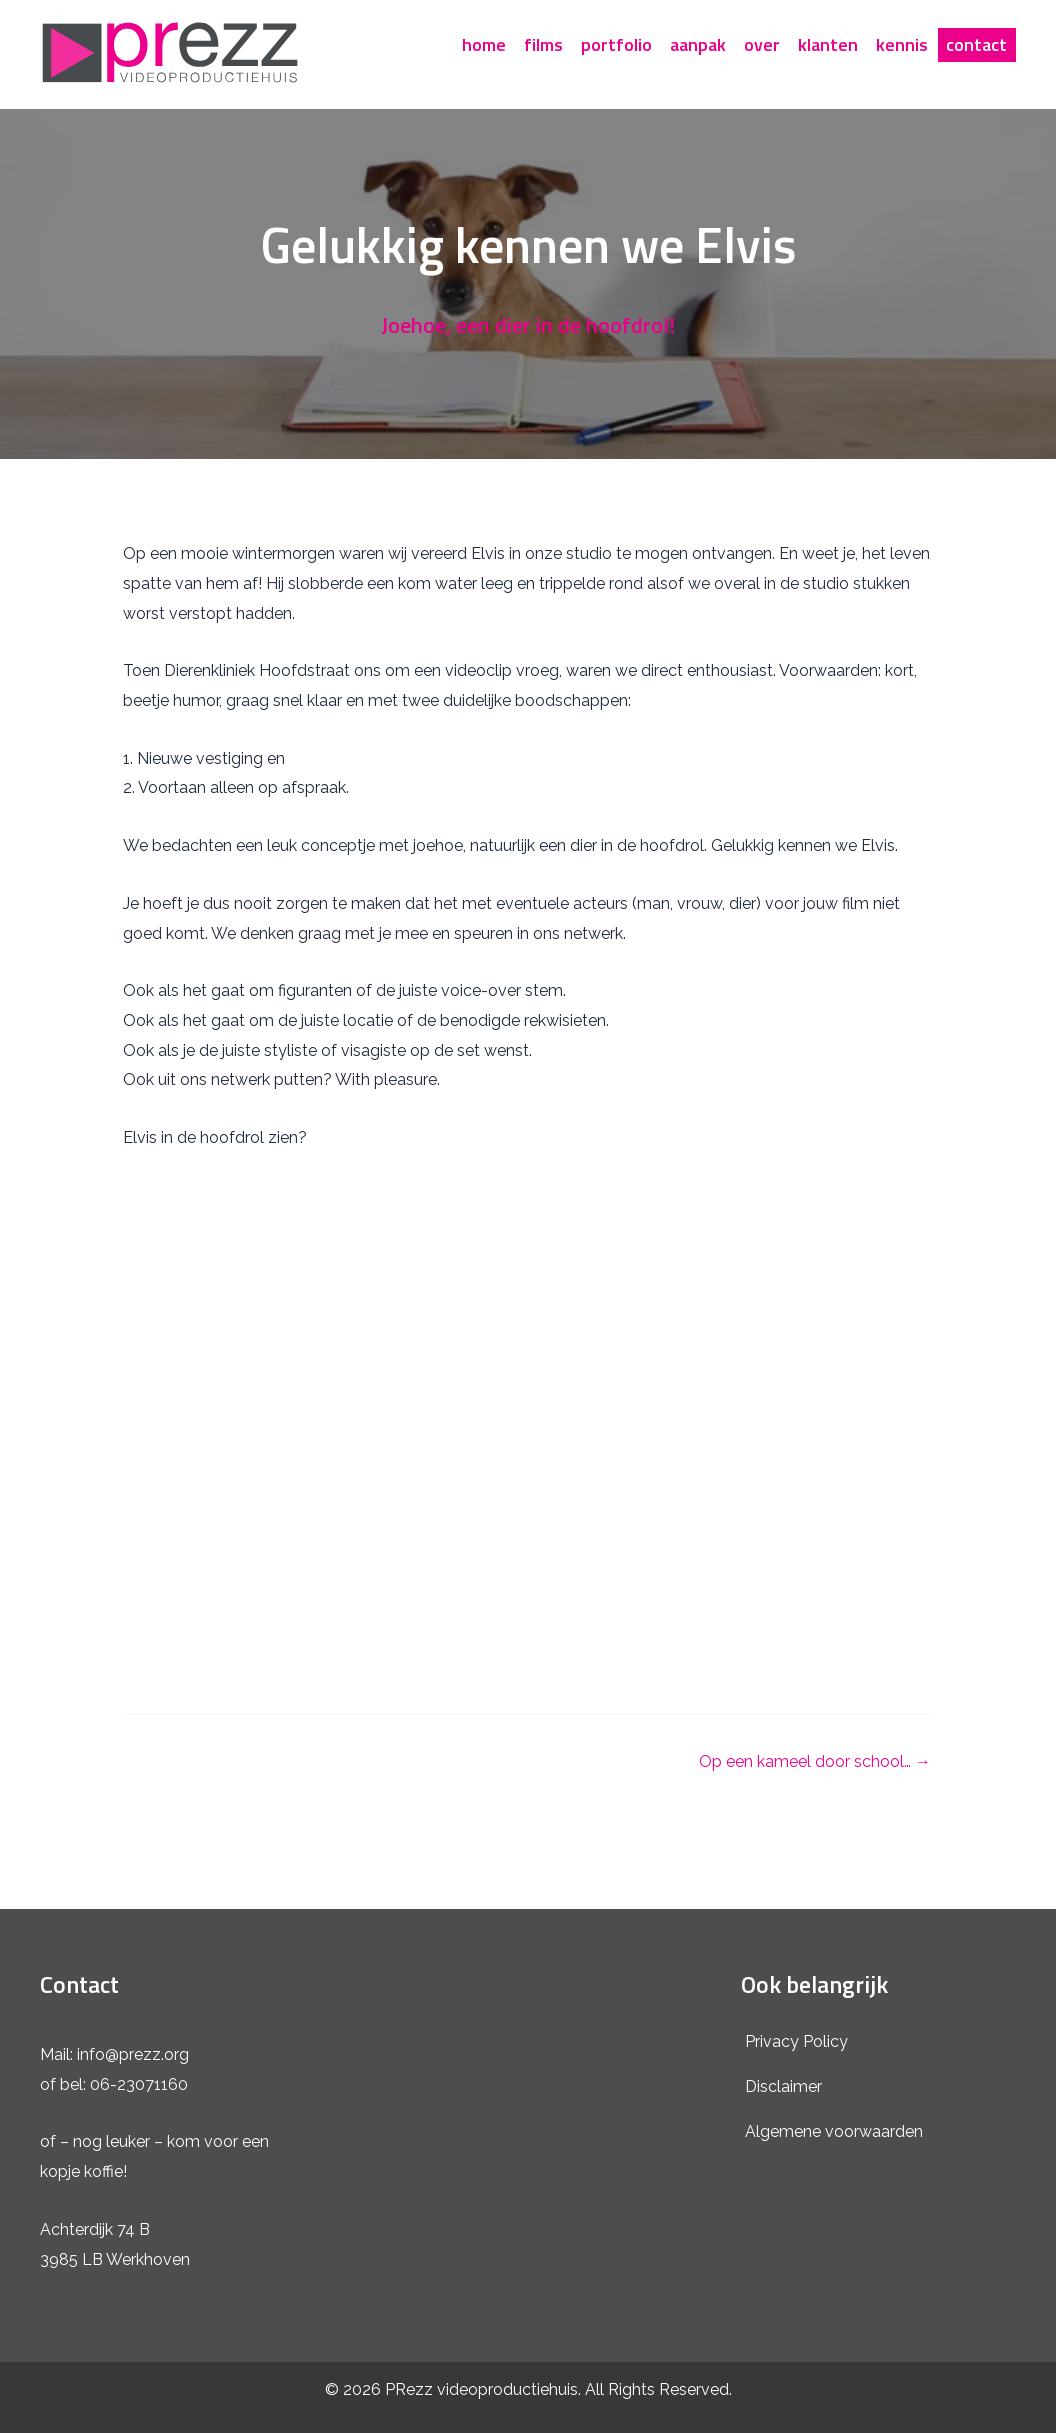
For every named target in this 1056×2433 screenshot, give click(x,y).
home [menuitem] (484, 44)
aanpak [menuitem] (698, 44)
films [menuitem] (543, 44)
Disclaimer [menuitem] (783, 2086)
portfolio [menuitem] (616, 44)
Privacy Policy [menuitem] (796, 2041)
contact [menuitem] (976, 44)
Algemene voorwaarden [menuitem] (834, 2131)
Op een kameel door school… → (815, 1762)
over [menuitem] (762, 44)
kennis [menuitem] (902, 44)
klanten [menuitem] (828, 44)
